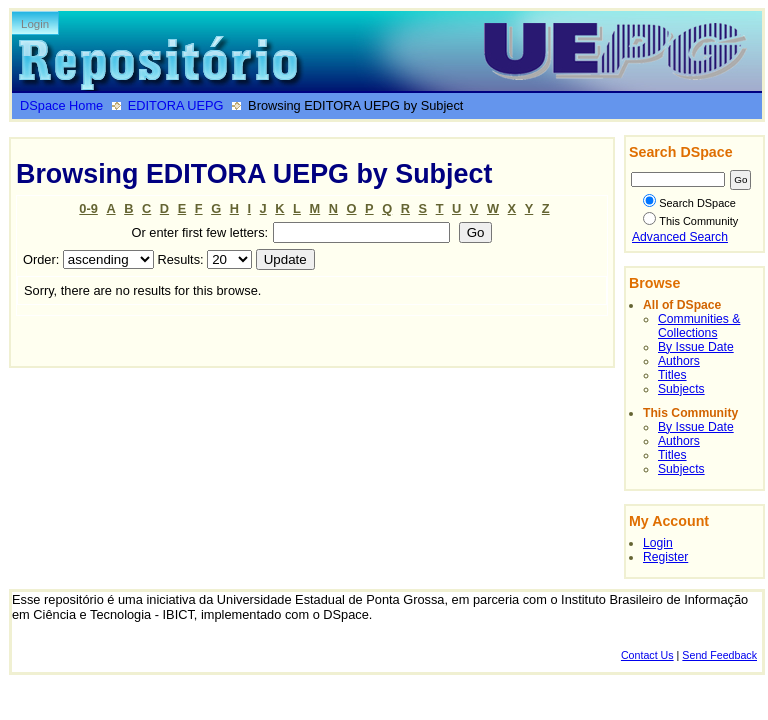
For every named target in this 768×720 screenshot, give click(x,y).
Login (35, 24)
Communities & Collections (699, 326)
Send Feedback (719, 655)
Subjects (681, 389)
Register (665, 557)
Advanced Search (680, 237)
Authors (679, 361)
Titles (672, 375)
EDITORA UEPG (176, 105)
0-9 (88, 208)
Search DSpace (689, 203)
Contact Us (647, 655)
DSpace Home (61, 105)
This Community (690, 221)
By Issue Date (696, 347)
